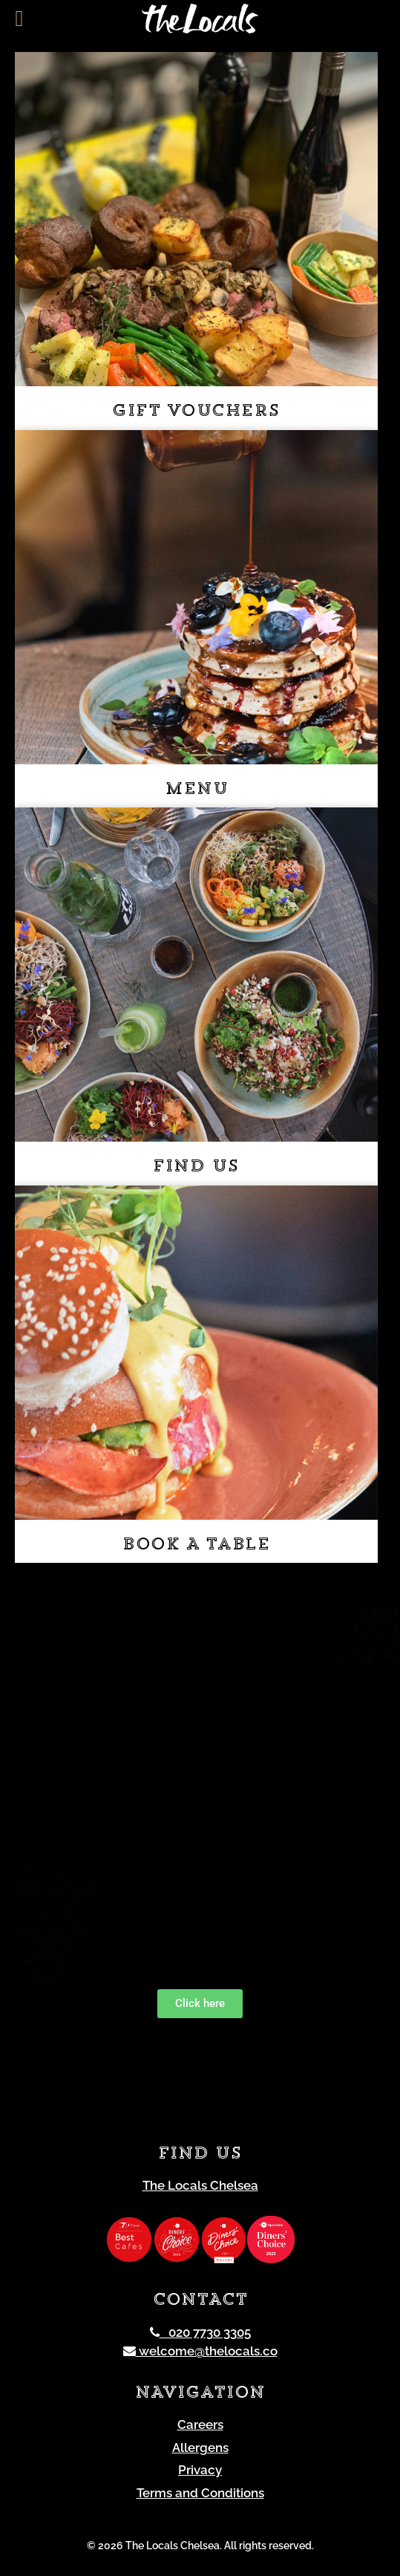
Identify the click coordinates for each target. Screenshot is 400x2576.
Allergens (200, 2447)
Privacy (200, 2469)
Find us (196, 1167)
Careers (200, 2424)
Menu (196, 790)
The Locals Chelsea (200, 2185)
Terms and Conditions (200, 2492)
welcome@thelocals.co (200, 2351)
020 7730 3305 (200, 2332)
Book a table (196, 1545)
